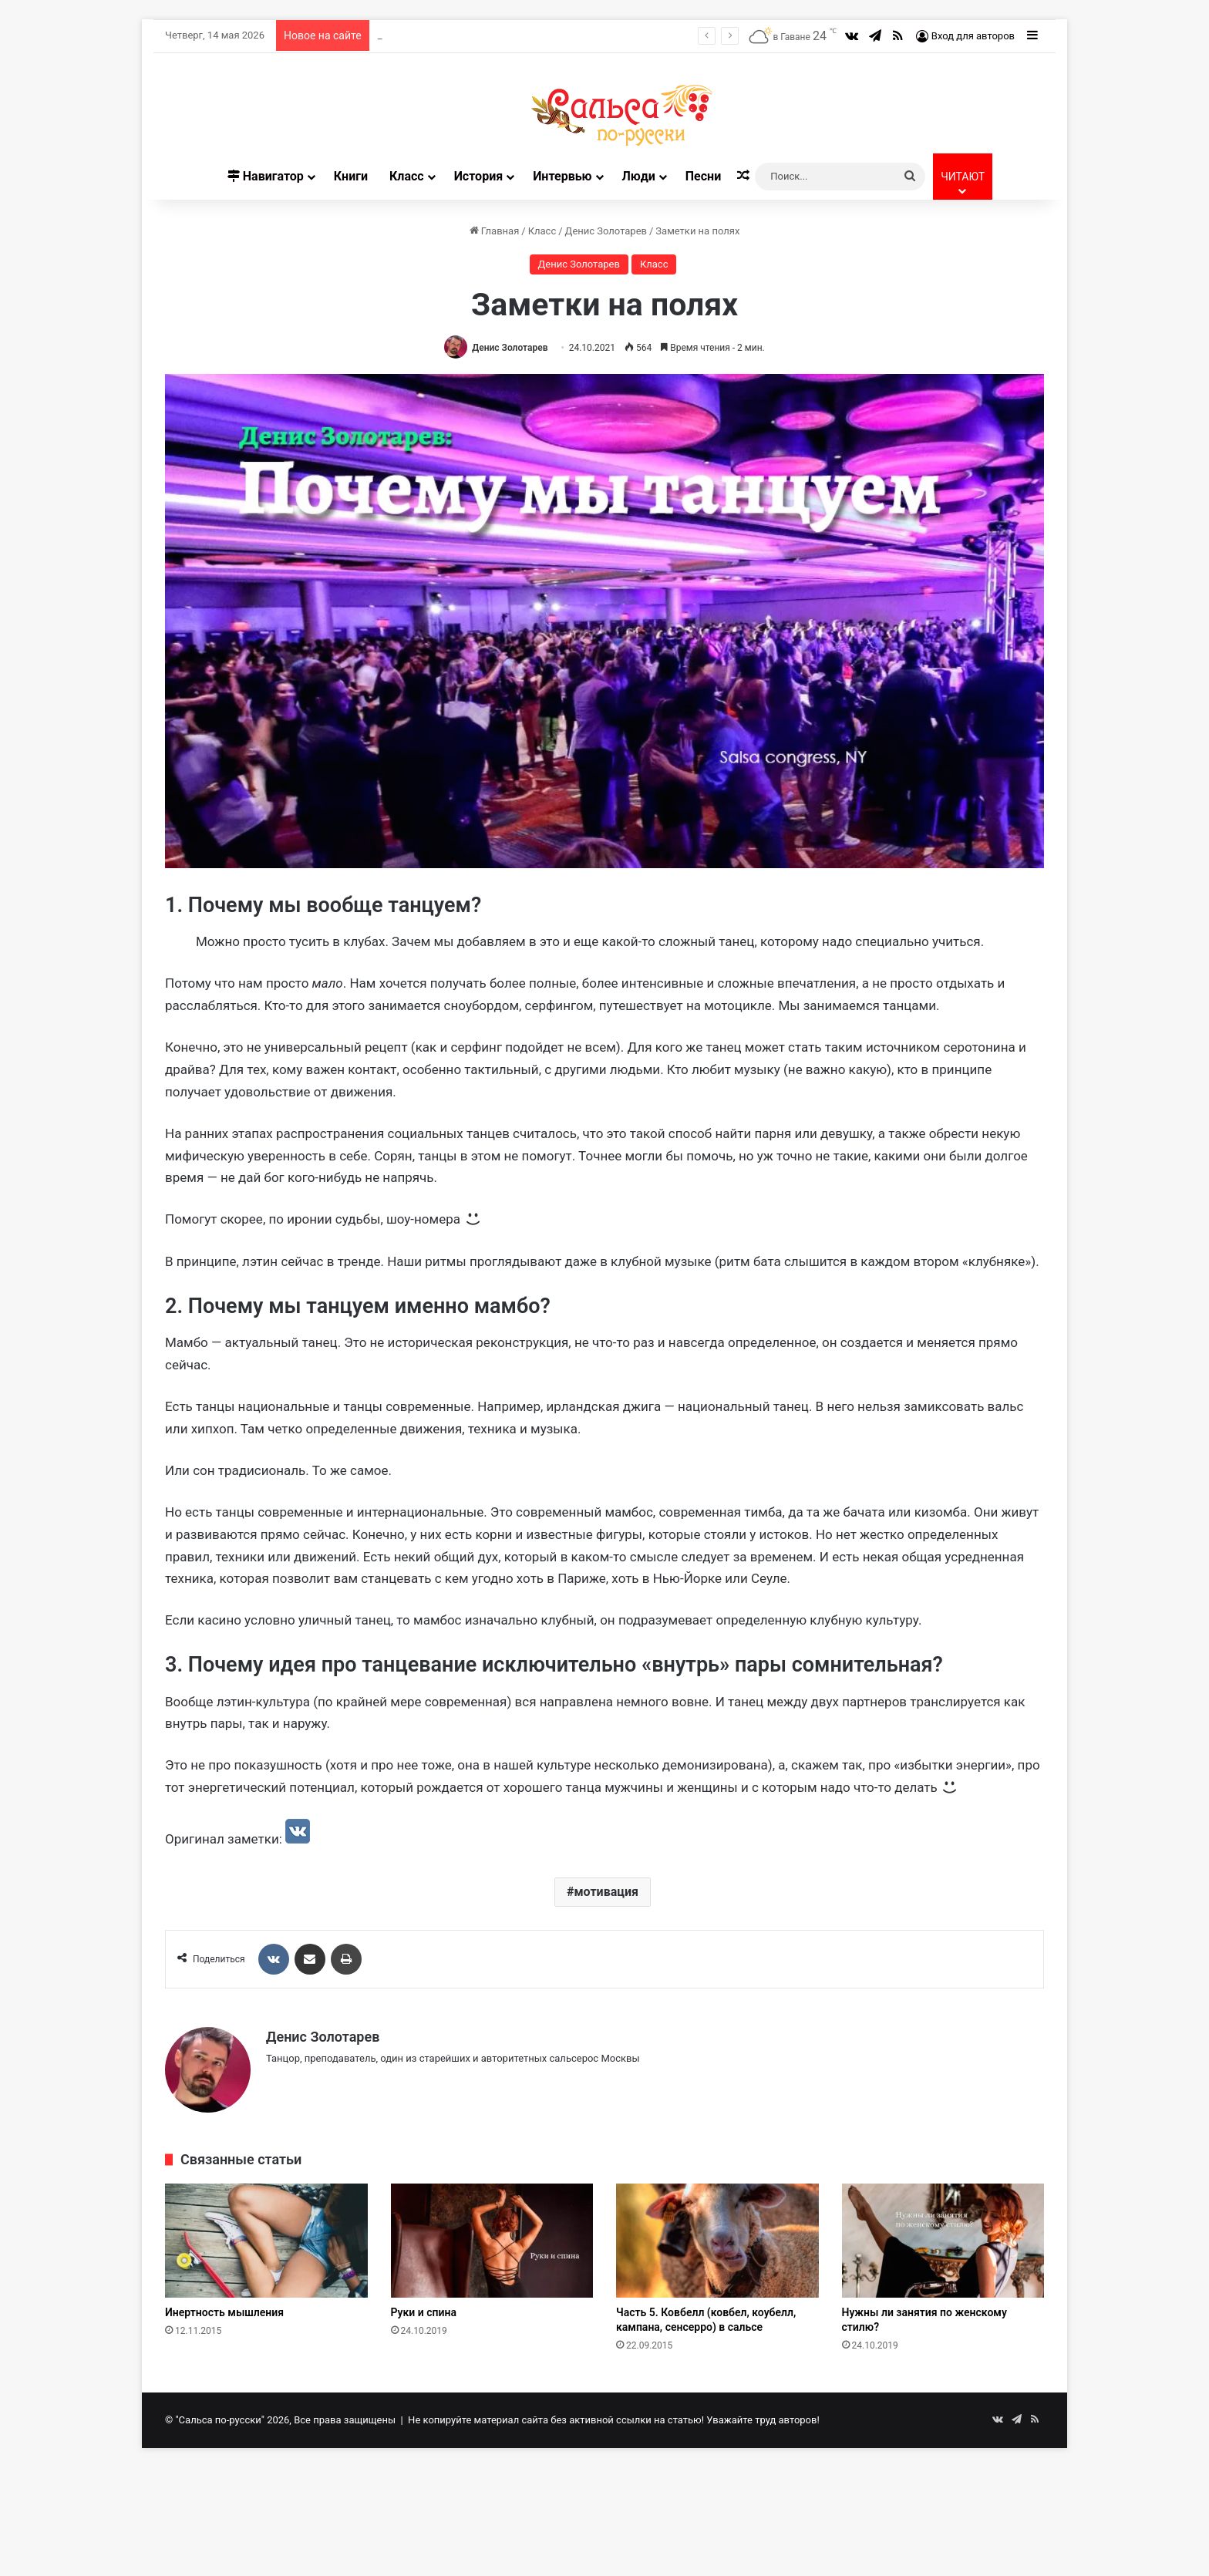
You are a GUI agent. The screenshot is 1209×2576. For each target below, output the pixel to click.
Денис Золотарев (606, 231)
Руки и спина (423, 2312)
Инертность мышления (224, 2312)
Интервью (562, 176)
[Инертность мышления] (266, 2241)
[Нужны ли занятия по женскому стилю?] (943, 2241)
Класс (406, 176)
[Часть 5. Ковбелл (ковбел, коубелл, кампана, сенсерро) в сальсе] (717, 2241)
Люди (638, 176)
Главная (495, 231)
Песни (703, 176)
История (478, 176)
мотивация (606, 1891)
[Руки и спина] (492, 2241)
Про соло (400, 35)
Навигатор (265, 176)
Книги (351, 176)
